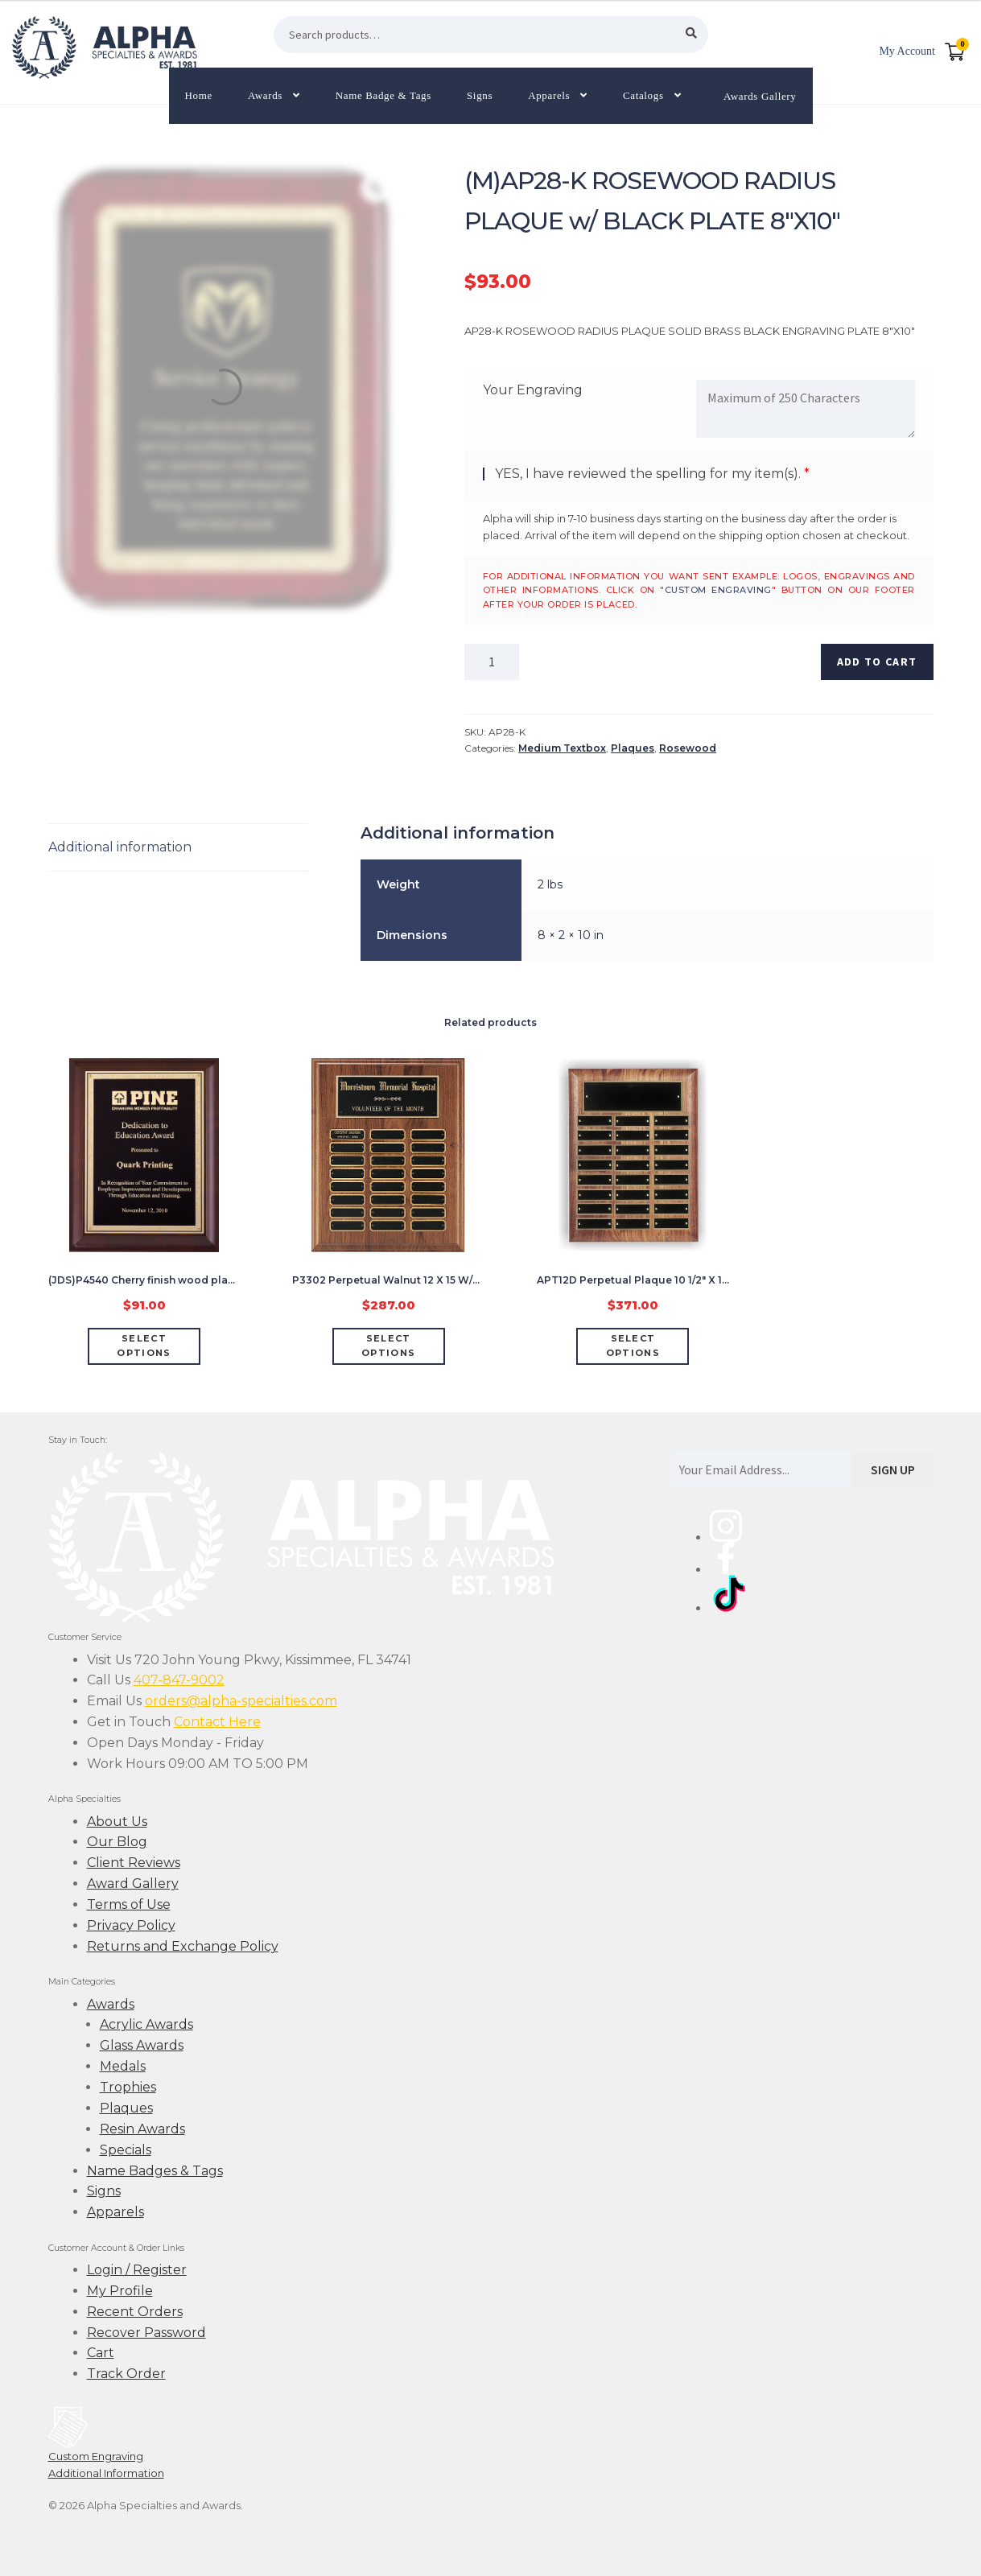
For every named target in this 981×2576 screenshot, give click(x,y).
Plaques (632, 748)
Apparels (549, 95)
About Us (117, 1821)
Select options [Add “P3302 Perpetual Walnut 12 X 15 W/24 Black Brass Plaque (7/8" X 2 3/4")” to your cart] (388, 1345)
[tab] (178, 848)
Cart (100, 2352)
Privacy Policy (131, 1925)
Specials (125, 2150)
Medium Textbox (562, 748)
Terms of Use (129, 1904)
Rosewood (687, 748)
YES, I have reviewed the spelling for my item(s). (648, 473)
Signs (480, 95)
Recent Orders (135, 2311)
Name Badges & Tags (155, 2170)
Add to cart (877, 661)
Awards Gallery (760, 95)
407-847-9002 (179, 1680)
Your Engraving (533, 390)
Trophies (128, 2087)
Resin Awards (142, 2129)
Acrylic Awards (146, 2024)
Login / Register (137, 2269)
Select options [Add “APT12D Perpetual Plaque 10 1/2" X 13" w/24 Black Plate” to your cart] (633, 1345)
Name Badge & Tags (383, 95)
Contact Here (217, 1721)
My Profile (120, 2290)
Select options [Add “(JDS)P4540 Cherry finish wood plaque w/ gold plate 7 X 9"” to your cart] (144, 1345)
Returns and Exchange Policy (182, 1946)
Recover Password (146, 2332)
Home (198, 95)
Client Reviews (133, 1862)
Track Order (126, 2373)
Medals (123, 2066)
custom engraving (718, 590)
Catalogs (643, 95)
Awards (265, 95)
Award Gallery (133, 1883)
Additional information (120, 847)
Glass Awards (141, 2045)
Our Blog (117, 1841)
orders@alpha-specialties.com (241, 1700)
